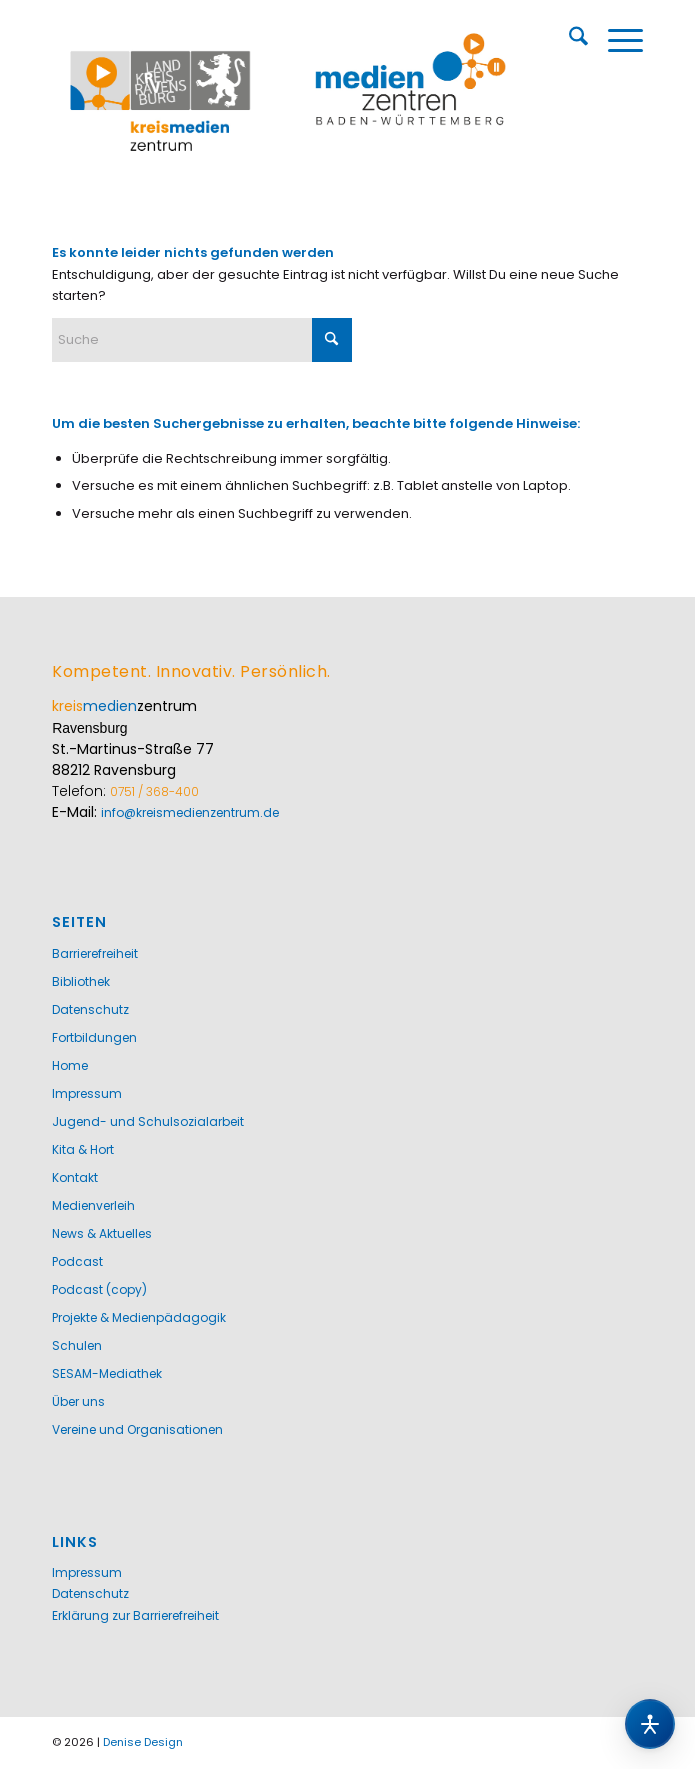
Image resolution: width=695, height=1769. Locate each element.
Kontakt (75, 1177)
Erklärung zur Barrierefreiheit (135, 1615)
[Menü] (615, 40)
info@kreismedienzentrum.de (190, 812)
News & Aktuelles (102, 1233)
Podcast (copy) (99, 1289)
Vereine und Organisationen (137, 1429)
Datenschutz (90, 1009)
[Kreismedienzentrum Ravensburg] (288, 90)
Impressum (87, 1093)
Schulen (77, 1345)
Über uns (78, 1401)
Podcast (77, 1261)
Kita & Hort (83, 1149)
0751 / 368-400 (154, 791)
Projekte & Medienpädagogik (139, 1317)
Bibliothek (81, 981)
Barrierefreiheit (95, 953)
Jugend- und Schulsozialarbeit (148, 1121)
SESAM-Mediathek (107, 1373)
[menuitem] (568, 40)
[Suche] (568, 40)
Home (70, 1065)
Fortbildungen (94, 1037)
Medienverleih (93, 1205)
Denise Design (143, 1742)
